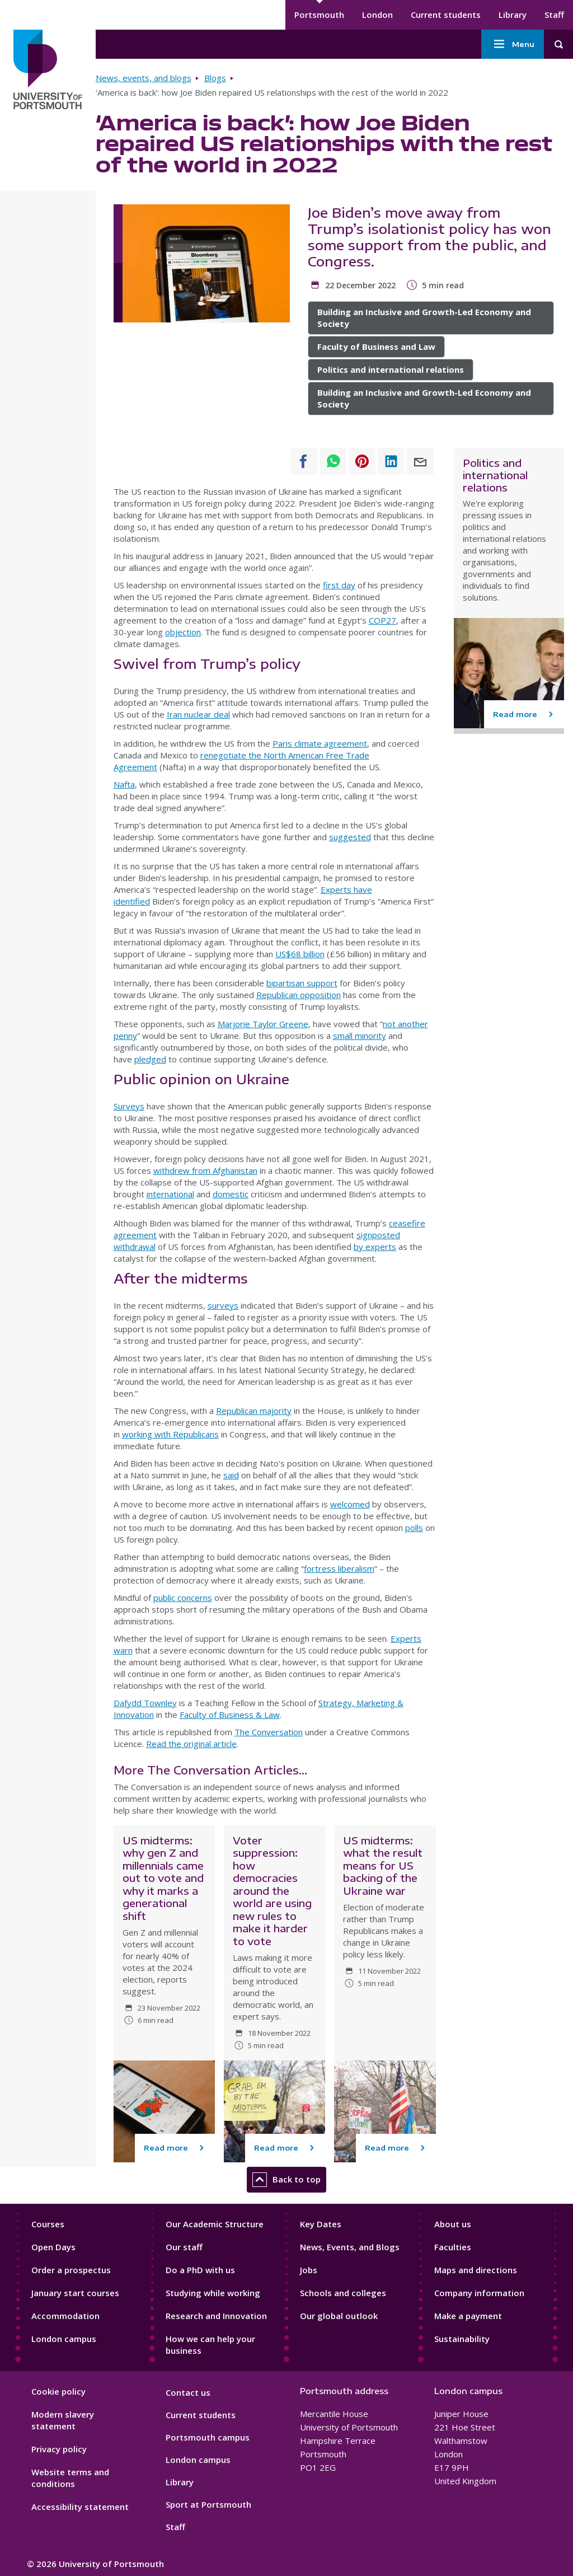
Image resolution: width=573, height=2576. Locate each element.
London (377, 14)
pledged (150, 1059)
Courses (47, 2224)
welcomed (350, 1504)
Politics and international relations (390, 369)
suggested (350, 836)
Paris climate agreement (320, 743)
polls (414, 1527)
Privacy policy (59, 2449)
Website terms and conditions (70, 2477)
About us (452, 2224)
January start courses (75, 2292)
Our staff (184, 2246)
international (170, 1194)
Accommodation (65, 2315)
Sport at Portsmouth (208, 2504)
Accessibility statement (80, 2506)
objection (183, 632)
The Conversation (268, 1731)
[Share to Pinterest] (362, 461)
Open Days (53, 2246)
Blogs (215, 77)
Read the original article (191, 1743)
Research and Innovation (216, 2315)
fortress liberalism (339, 1568)
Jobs (308, 2269)
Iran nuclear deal (198, 714)
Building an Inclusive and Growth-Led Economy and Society (424, 317)
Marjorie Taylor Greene (263, 1023)
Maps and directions (475, 2269)
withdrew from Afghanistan (205, 1170)
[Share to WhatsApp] (333, 461)
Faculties (452, 2246)
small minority (359, 1035)
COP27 (382, 620)
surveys (223, 1305)
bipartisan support (301, 983)
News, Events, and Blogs (350, 2246)
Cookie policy (58, 2391)
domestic (230, 1194)
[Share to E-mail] (420, 461)
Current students (446, 14)
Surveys (129, 1106)
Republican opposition (298, 994)
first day (339, 585)
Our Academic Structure (215, 2224)
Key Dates (320, 2224)
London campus (63, 2338)
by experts (375, 1246)
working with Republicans (170, 1434)
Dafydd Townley (145, 1702)
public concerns (182, 1597)
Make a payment (468, 2315)
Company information (479, 2292)
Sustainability (462, 2338)
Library (513, 14)
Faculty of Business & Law (230, 1714)
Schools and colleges (343, 2292)
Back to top (286, 2179)
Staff (554, 14)
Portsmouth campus (208, 2437)
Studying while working (213, 2292)
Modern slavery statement (62, 2420)
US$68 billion (300, 953)
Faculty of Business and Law (376, 346)
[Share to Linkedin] (391, 461)
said (231, 1475)
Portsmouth (319, 14)
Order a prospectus (71, 2269)
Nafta (124, 784)
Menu (512, 44)
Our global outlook (339, 2315)
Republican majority (254, 1410)
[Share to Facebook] (303, 461)
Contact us (188, 2392)
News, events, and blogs (143, 77)
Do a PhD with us (200, 2269)
